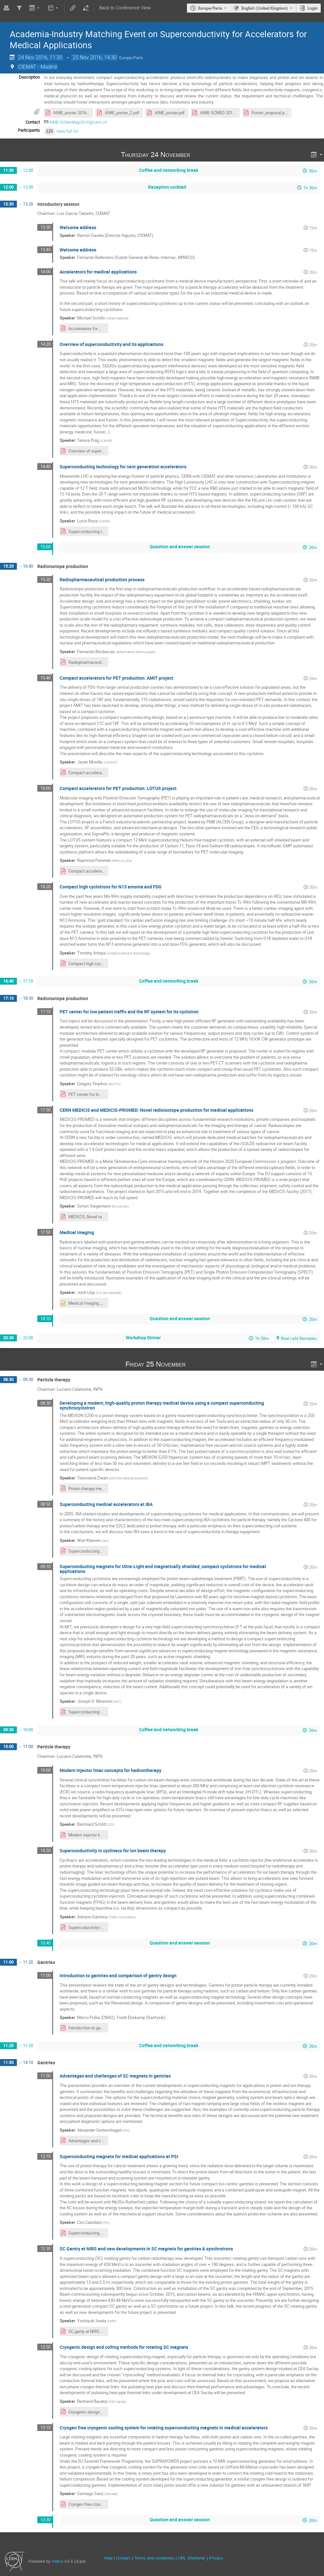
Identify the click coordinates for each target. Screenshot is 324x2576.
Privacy (216, 2558)
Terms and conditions (154, 2558)
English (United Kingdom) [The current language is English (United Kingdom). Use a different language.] (264, 8)
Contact (123, 2558)
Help (108, 2558)
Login (312, 8)
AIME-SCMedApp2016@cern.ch (78, 122)
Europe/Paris (210, 8)
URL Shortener (191, 2558)
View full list (67, 131)
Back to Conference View (125, 8)
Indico (57, 2561)
